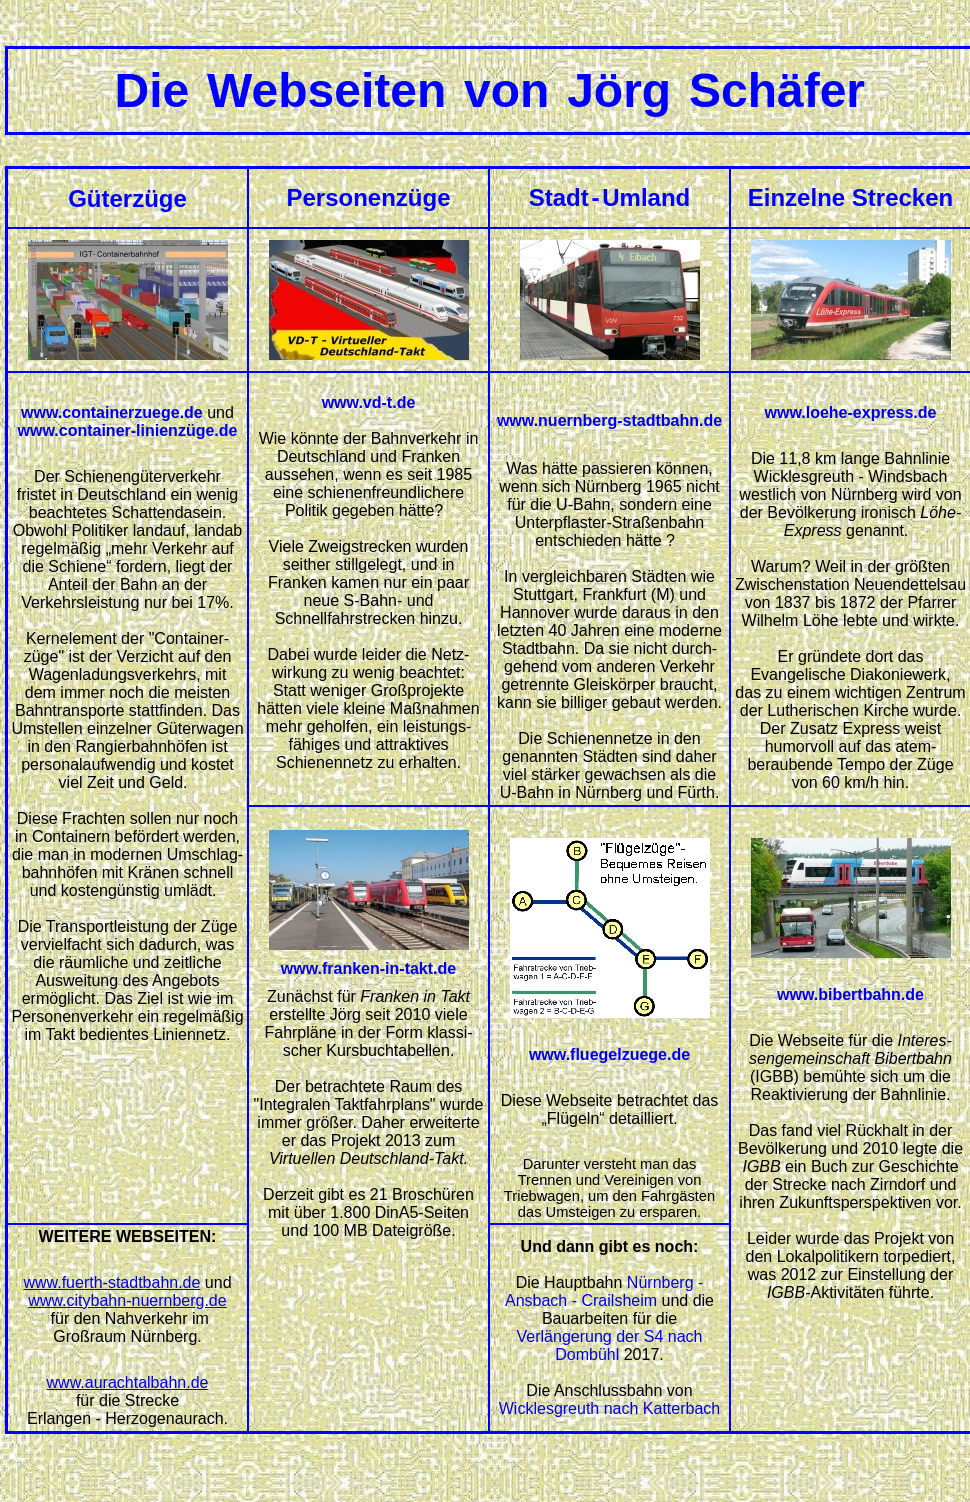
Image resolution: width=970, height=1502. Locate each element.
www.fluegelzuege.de (609, 1054)
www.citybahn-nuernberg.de (127, 1300)
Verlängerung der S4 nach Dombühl (610, 1345)
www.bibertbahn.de (850, 994)
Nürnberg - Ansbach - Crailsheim (604, 1291)
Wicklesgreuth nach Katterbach (609, 1408)
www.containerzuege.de (112, 412)
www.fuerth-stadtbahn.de (111, 1282)
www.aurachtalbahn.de (128, 1382)
